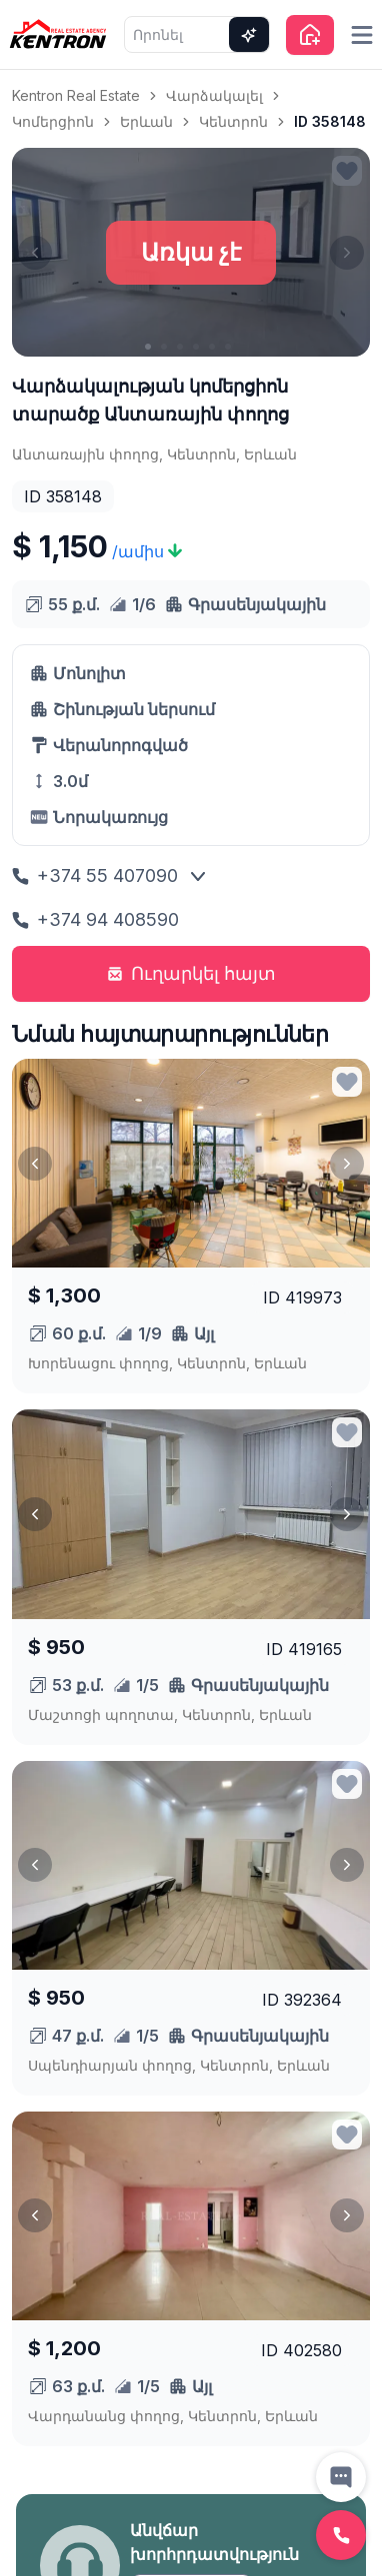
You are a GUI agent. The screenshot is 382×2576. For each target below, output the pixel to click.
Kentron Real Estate (76, 95)
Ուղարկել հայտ (191, 973)
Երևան (146, 121)
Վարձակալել (214, 95)
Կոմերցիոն (53, 121)
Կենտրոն (233, 121)
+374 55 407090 (95, 875)
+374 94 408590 (95, 919)
